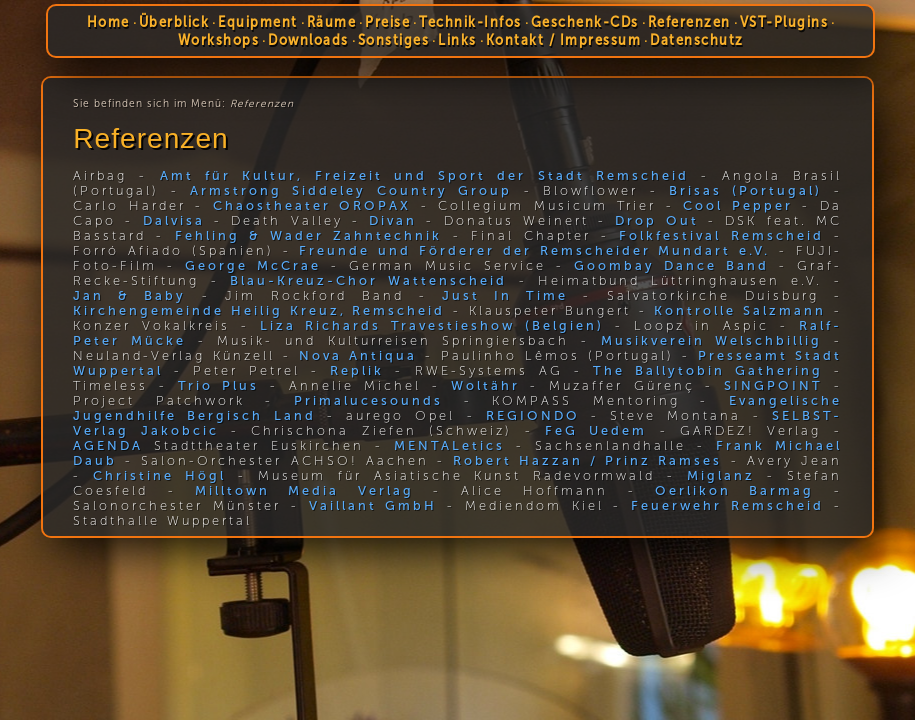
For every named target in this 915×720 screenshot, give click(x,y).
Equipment (258, 22)
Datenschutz (697, 40)
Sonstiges (393, 40)
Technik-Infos (470, 22)
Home (108, 22)
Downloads (308, 40)
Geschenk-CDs (585, 22)
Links (457, 40)
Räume (332, 22)
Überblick (174, 22)
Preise (387, 22)
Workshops (218, 40)
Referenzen (689, 22)
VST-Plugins (784, 22)
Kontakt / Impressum (563, 40)
